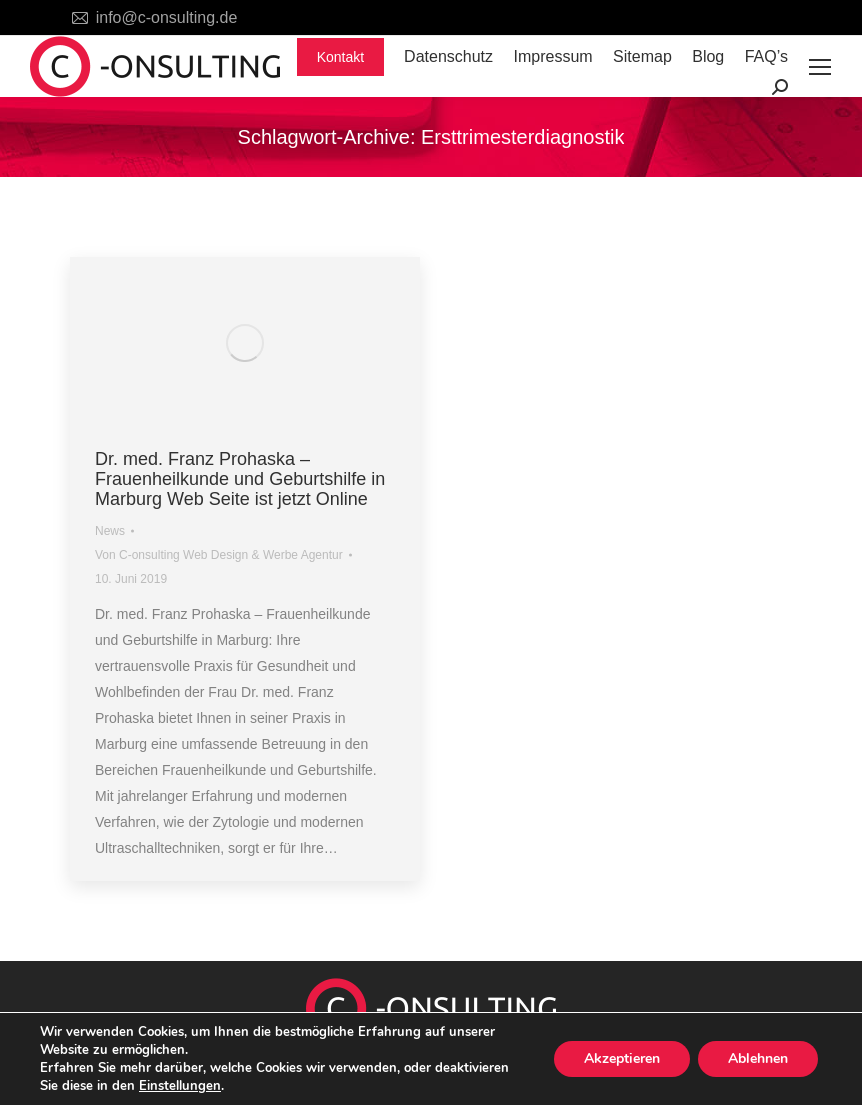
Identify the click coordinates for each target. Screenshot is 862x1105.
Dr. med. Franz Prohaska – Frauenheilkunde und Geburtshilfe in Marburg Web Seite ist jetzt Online (240, 479)
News (110, 531)
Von (219, 555)
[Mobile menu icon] (820, 67)
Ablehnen (758, 1058)
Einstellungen (180, 1086)
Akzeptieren (622, 1058)
